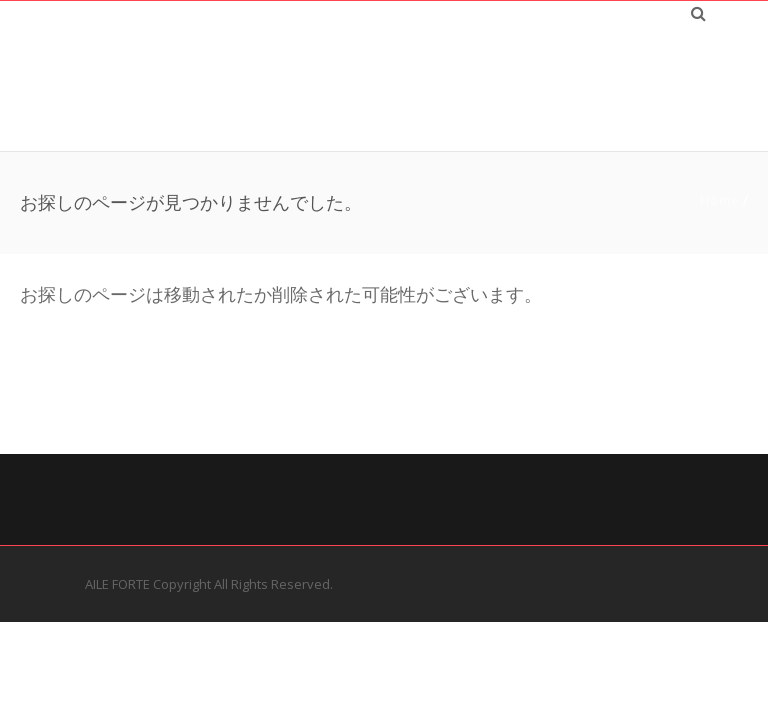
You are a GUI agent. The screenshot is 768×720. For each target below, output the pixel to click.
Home (719, 200)
